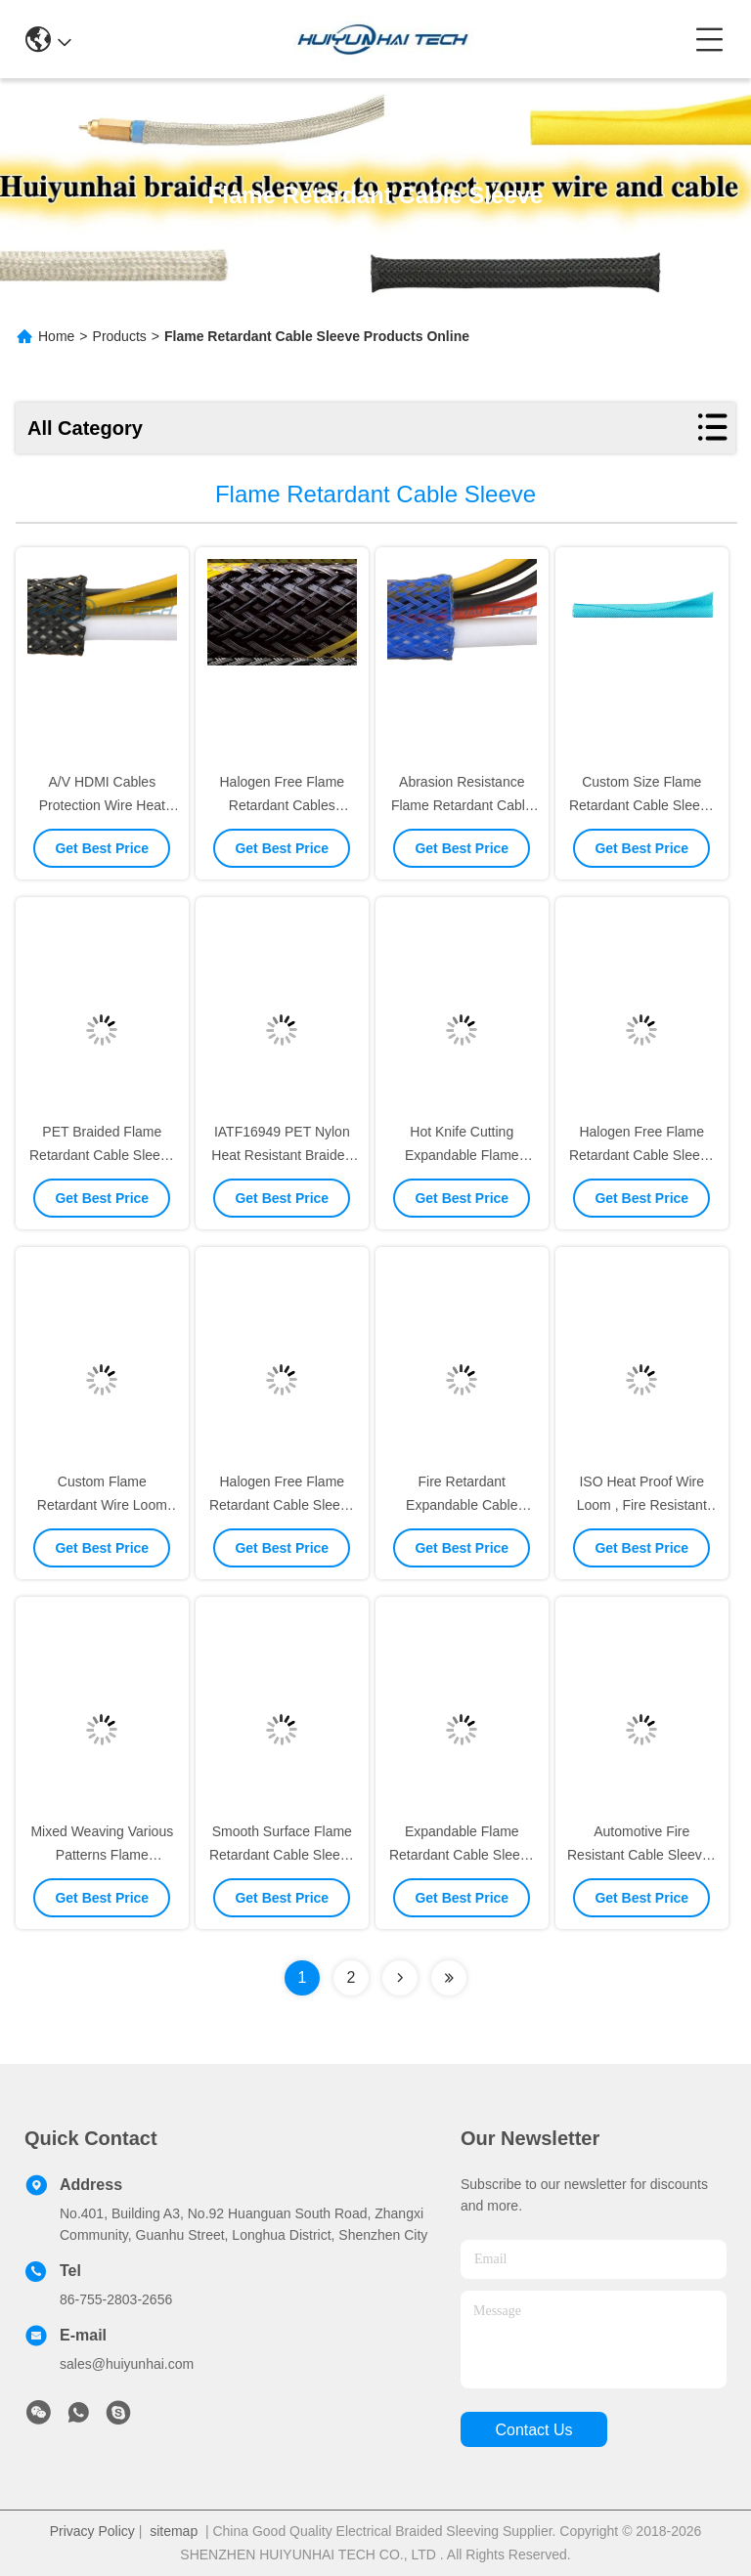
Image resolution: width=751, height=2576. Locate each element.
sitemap (174, 2531)
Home (56, 336)
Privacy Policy (92, 2531)
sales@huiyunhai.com (127, 2364)
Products (120, 336)
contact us (533, 2430)
